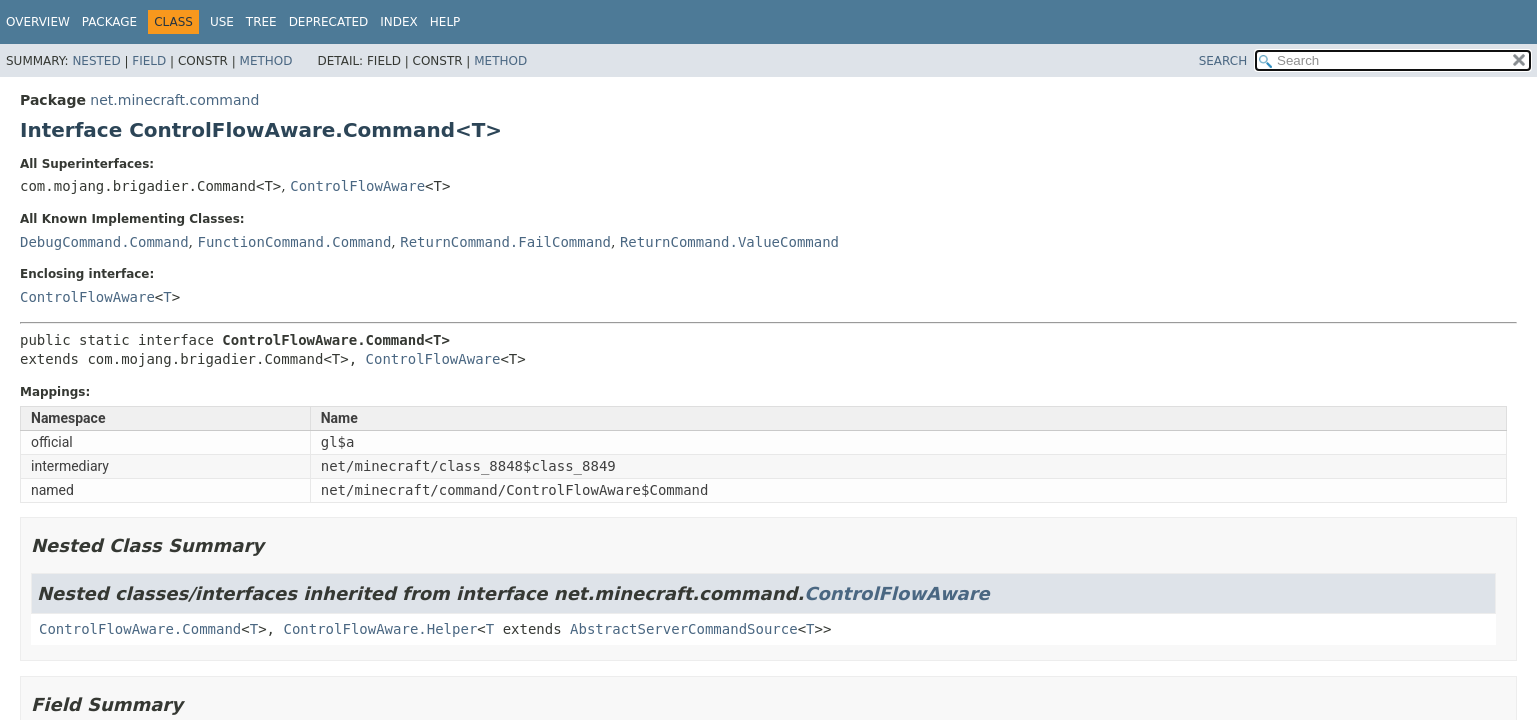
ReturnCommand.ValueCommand (729, 242)
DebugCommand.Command (104, 242)
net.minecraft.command (174, 100)
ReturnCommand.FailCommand (505, 242)
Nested (96, 61)
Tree (261, 22)
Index (399, 22)
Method (266, 61)
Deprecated (329, 22)
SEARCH (1223, 61)
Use (222, 22)
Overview (38, 22)
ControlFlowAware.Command (140, 629)
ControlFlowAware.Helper (380, 629)
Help (445, 22)
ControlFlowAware (357, 186)
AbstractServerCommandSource (684, 629)
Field (149, 61)
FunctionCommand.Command (294, 242)
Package (109, 22)
